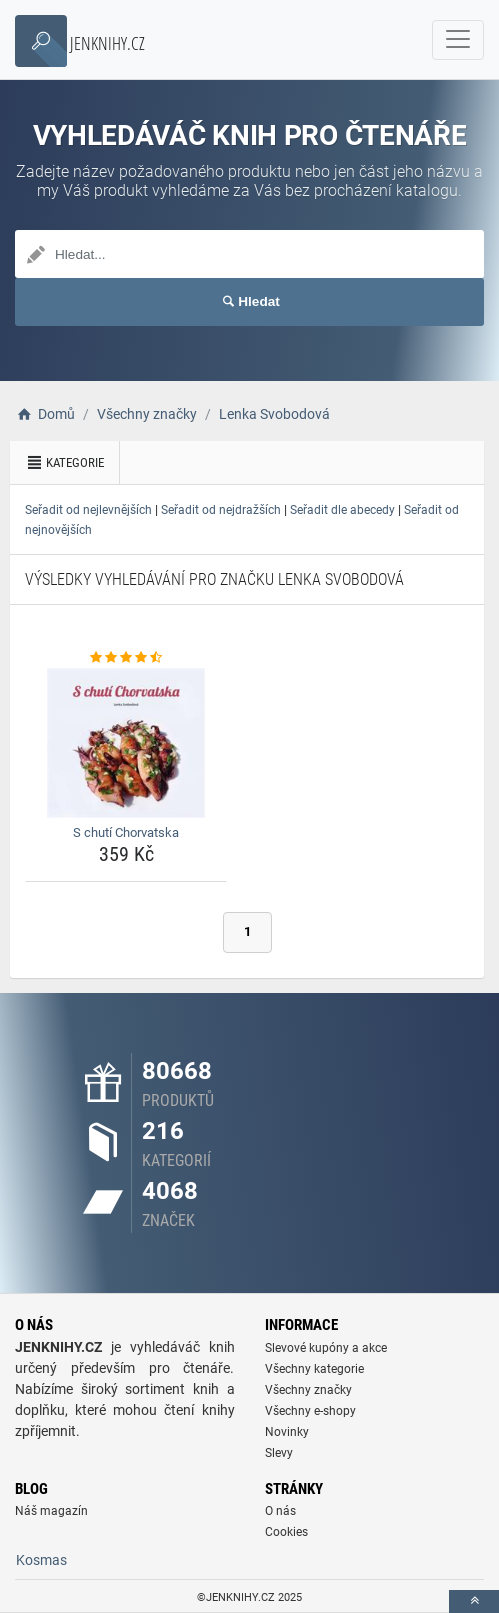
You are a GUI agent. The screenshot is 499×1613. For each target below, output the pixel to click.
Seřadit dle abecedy (342, 510)
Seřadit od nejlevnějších (88, 510)
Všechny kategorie (314, 1369)
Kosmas (41, 1560)
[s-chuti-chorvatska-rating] (126, 658)
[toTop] (474, 1601)
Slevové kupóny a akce (326, 1348)
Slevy (279, 1453)
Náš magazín (51, 1511)
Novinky (287, 1432)
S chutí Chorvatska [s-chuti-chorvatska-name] (126, 832)
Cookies (286, 1532)
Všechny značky (308, 1390)
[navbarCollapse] (458, 40)
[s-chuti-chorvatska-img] (126, 743)
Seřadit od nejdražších (221, 510)
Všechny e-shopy (310, 1411)
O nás (280, 1511)
